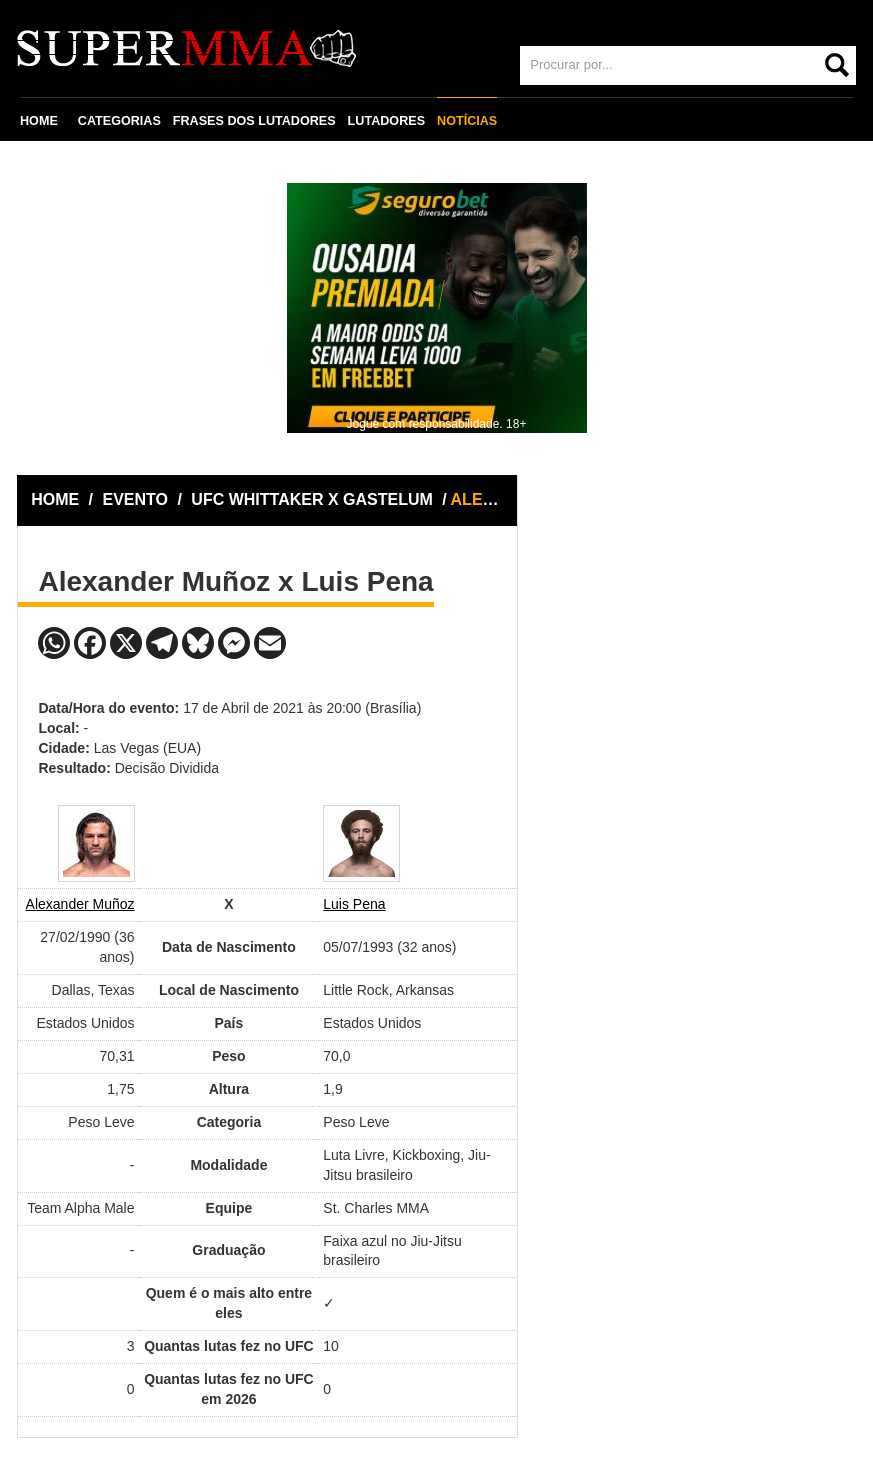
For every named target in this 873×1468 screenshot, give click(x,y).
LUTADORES (386, 121)
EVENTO (136, 499)
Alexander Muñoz (80, 904)
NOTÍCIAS (467, 121)
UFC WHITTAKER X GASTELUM (314, 499)
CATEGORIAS (119, 121)
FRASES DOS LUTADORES (254, 121)
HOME (39, 121)
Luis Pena (354, 904)
